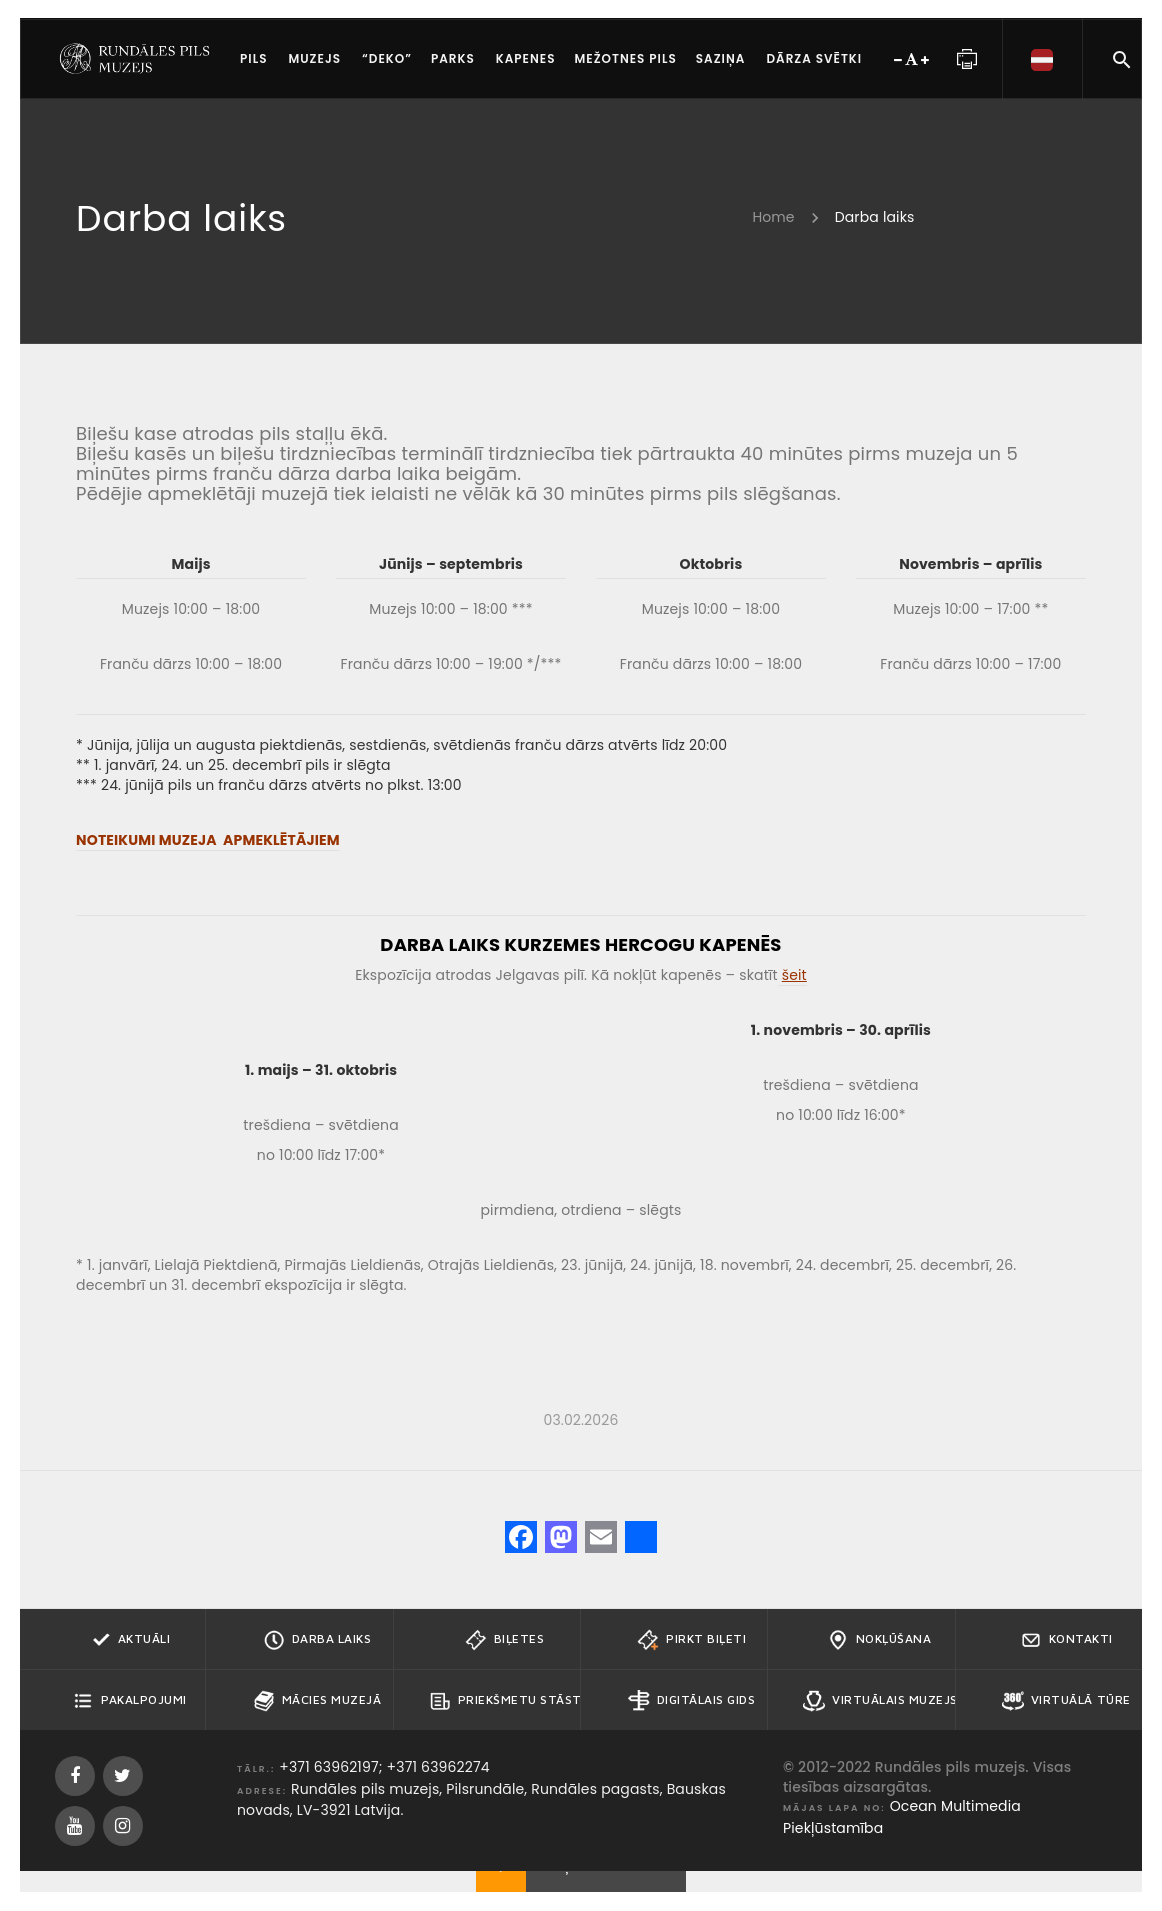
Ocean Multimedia (955, 1806)
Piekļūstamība (833, 1828)
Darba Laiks (317, 1640)
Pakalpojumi (129, 1701)
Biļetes (505, 1640)
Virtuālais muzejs (879, 1701)
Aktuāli (130, 1640)
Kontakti (1066, 1640)
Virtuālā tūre (1066, 1701)
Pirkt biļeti (691, 1640)
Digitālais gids (692, 1701)
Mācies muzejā (317, 1701)
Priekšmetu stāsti (505, 1701)
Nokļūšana (879, 1640)
